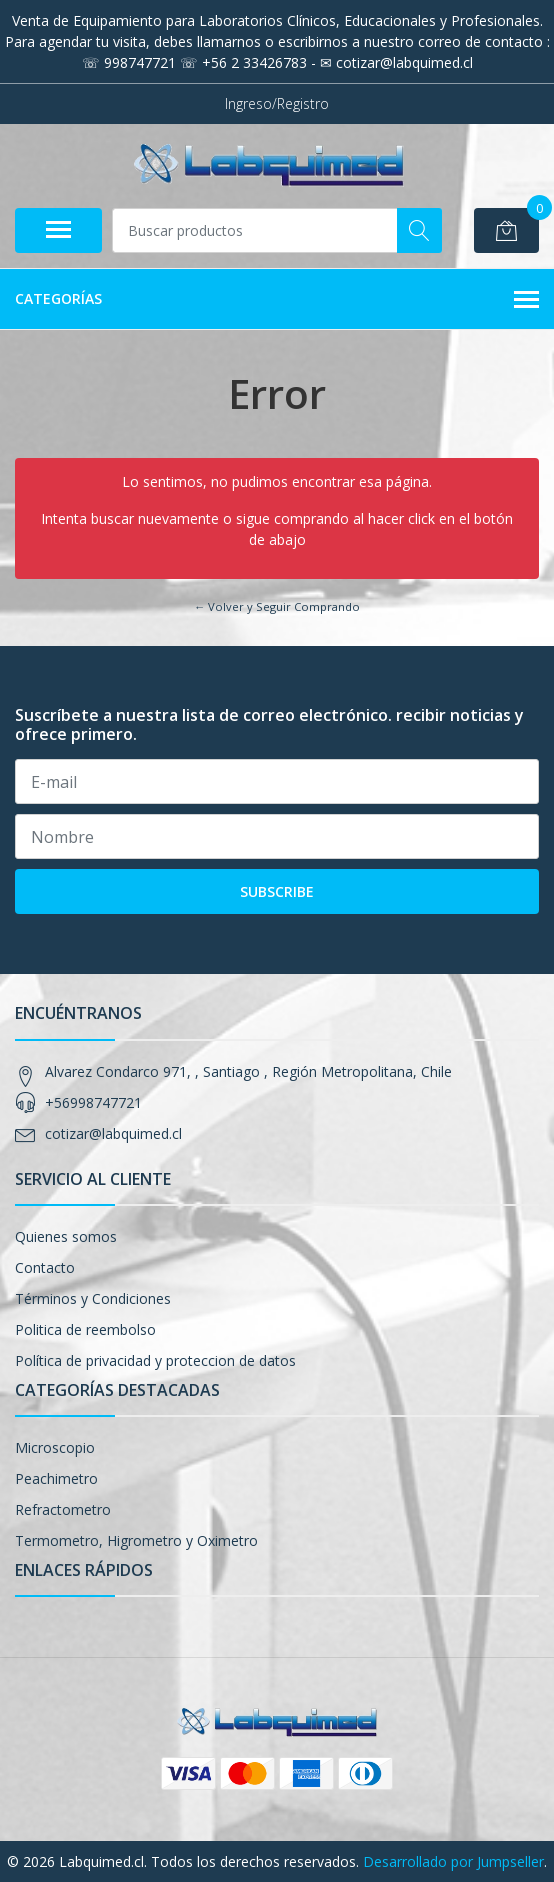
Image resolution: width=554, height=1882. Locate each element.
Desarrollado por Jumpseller (453, 1861)
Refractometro (63, 1509)
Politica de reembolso (85, 1329)
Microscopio (55, 1447)
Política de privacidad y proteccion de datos (155, 1360)
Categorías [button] (277, 300)
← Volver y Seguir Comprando (277, 606)
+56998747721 (93, 1102)
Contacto (45, 1267)
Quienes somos (66, 1236)
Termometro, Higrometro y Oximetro (136, 1540)
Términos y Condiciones (93, 1298)
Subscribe (277, 891)
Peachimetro (56, 1478)
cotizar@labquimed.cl (113, 1133)
